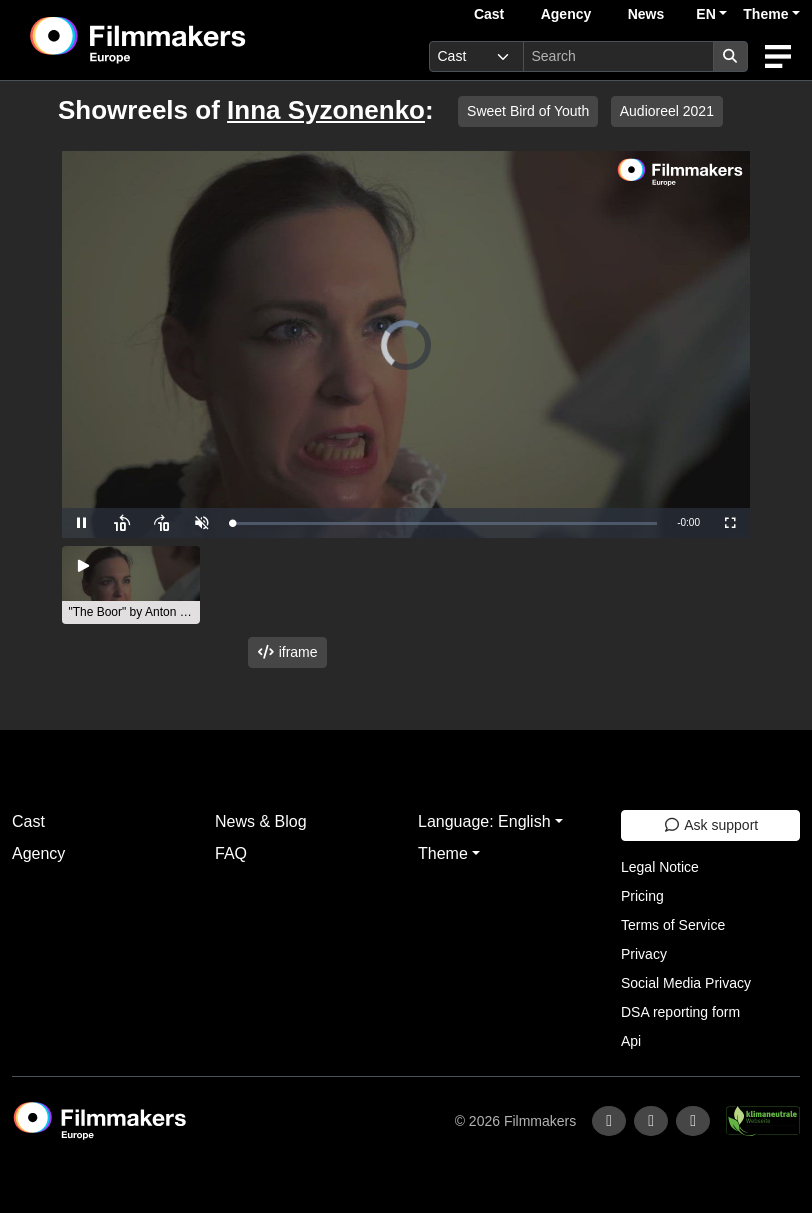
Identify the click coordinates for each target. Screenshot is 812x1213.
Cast (489, 14)
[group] (131, 585)
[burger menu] (778, 56)
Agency (566, 14)
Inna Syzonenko (326, 110)
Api (631, 1041)
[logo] (187, 40)
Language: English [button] (484, 821)
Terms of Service (673, 925)
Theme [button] (765, 14)
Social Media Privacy (686, 983)
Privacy (644, 954)
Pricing (642, 896)
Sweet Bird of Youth (528, 111)
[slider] (444, 523)
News (646, 14)
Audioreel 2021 (667, 111)
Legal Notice (660, 867)
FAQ (231, 853)
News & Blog (261, 821)
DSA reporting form (680, 1012)
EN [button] (705, 14)
